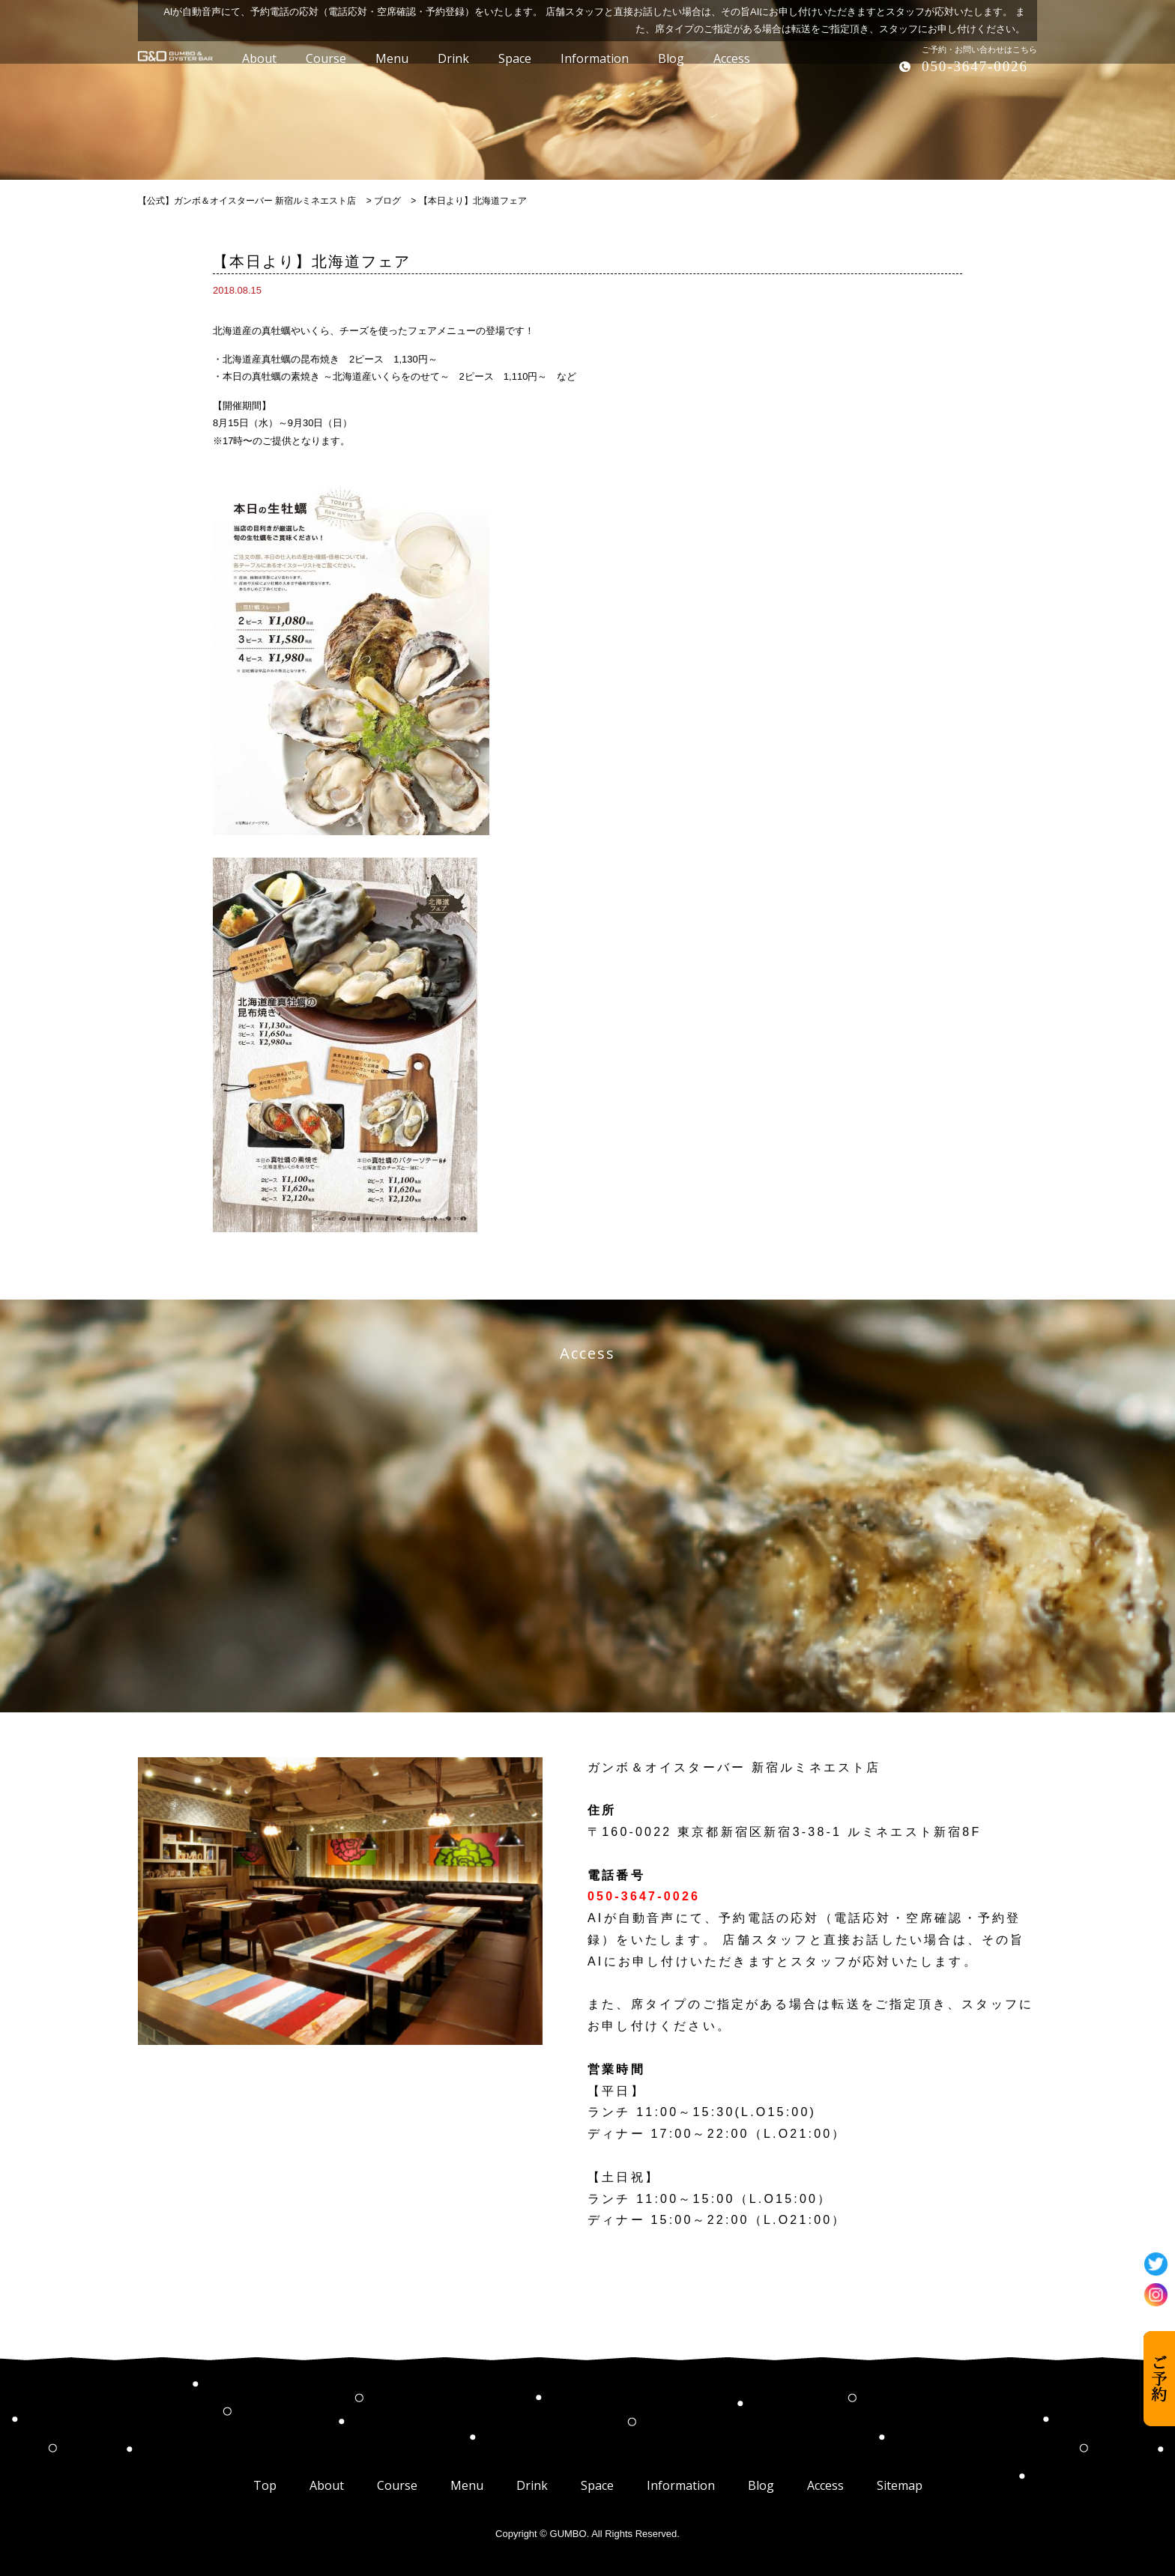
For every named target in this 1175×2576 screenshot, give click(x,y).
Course (397, 2485)
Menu (466, 2485)
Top (265, 2485)
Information (681, 2485)
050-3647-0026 (975, 66)
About (326, 2485)
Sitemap (899, 2485)
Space (597, 2485)
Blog (761, 2485)
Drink (532, 2485)
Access (825, 2485)
